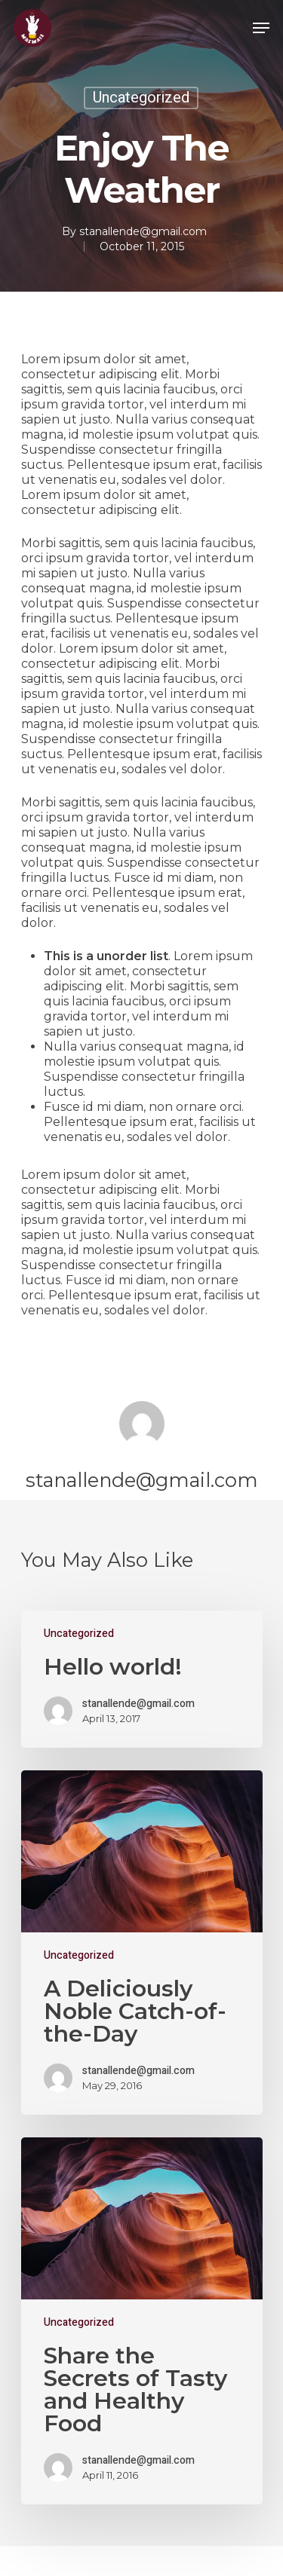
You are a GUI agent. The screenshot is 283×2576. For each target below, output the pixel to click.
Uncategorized (141, 98)
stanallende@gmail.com (143, 231)
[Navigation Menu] (261, 27)
